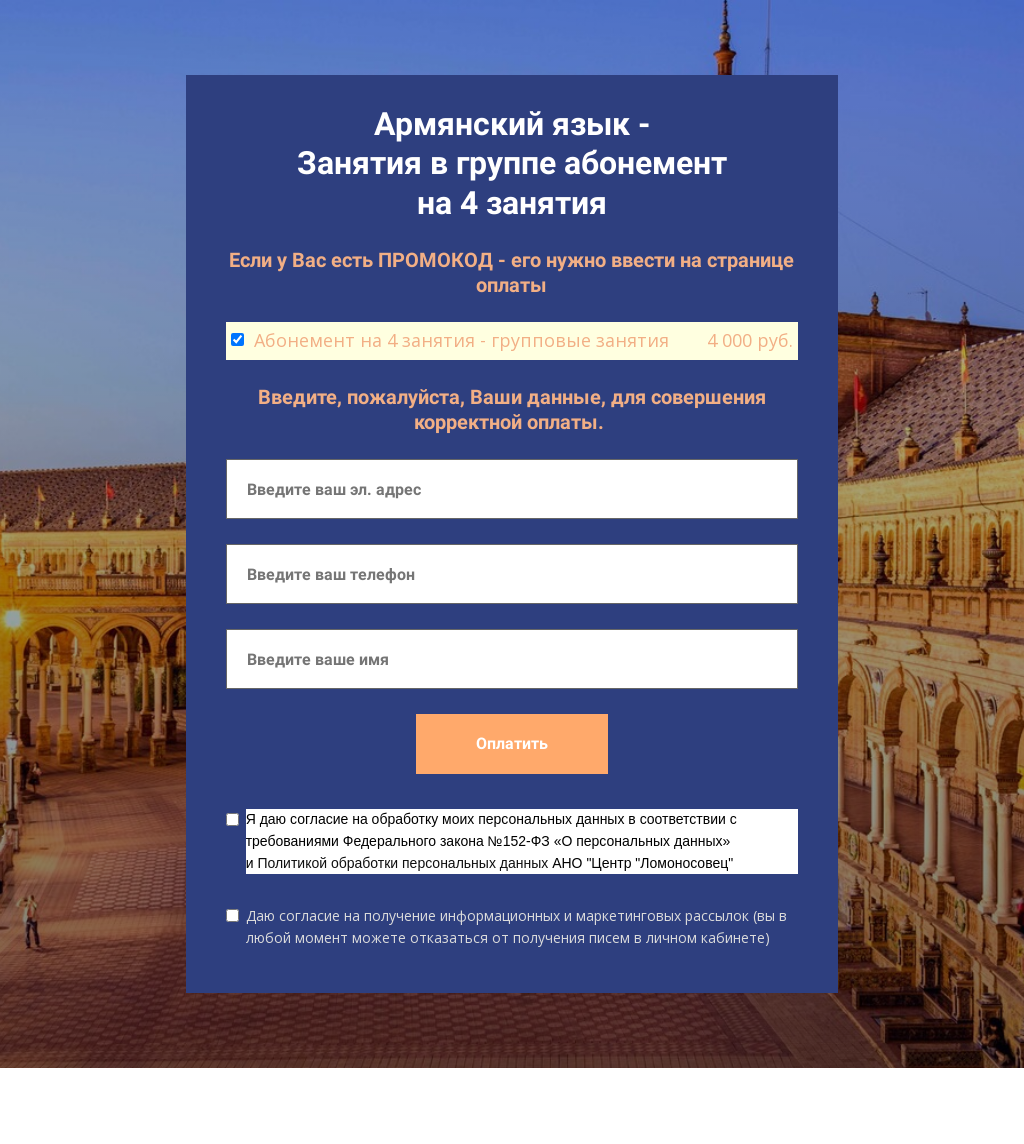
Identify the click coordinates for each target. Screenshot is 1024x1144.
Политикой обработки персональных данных (402, 863)
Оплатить (512, 743)
